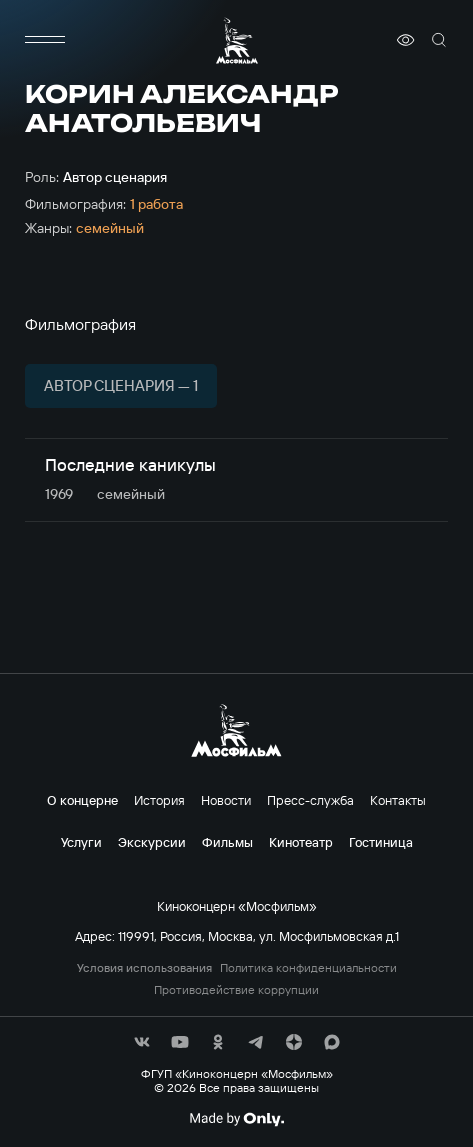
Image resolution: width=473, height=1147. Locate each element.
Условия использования (144, 968)
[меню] (45, 40)
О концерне (82, 800)
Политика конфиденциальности (308, 968)
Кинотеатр (301, 842)
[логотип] (237, 40)
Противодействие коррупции (236, 990)
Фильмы (227, 842)
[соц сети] (142, 1042)
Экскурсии (152, 842)
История (159, 800)
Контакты (398, 800)
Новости (226, 800)
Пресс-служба (310, 800)
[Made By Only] (236, 1119)
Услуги (81, 842)
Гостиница (381, 842)
